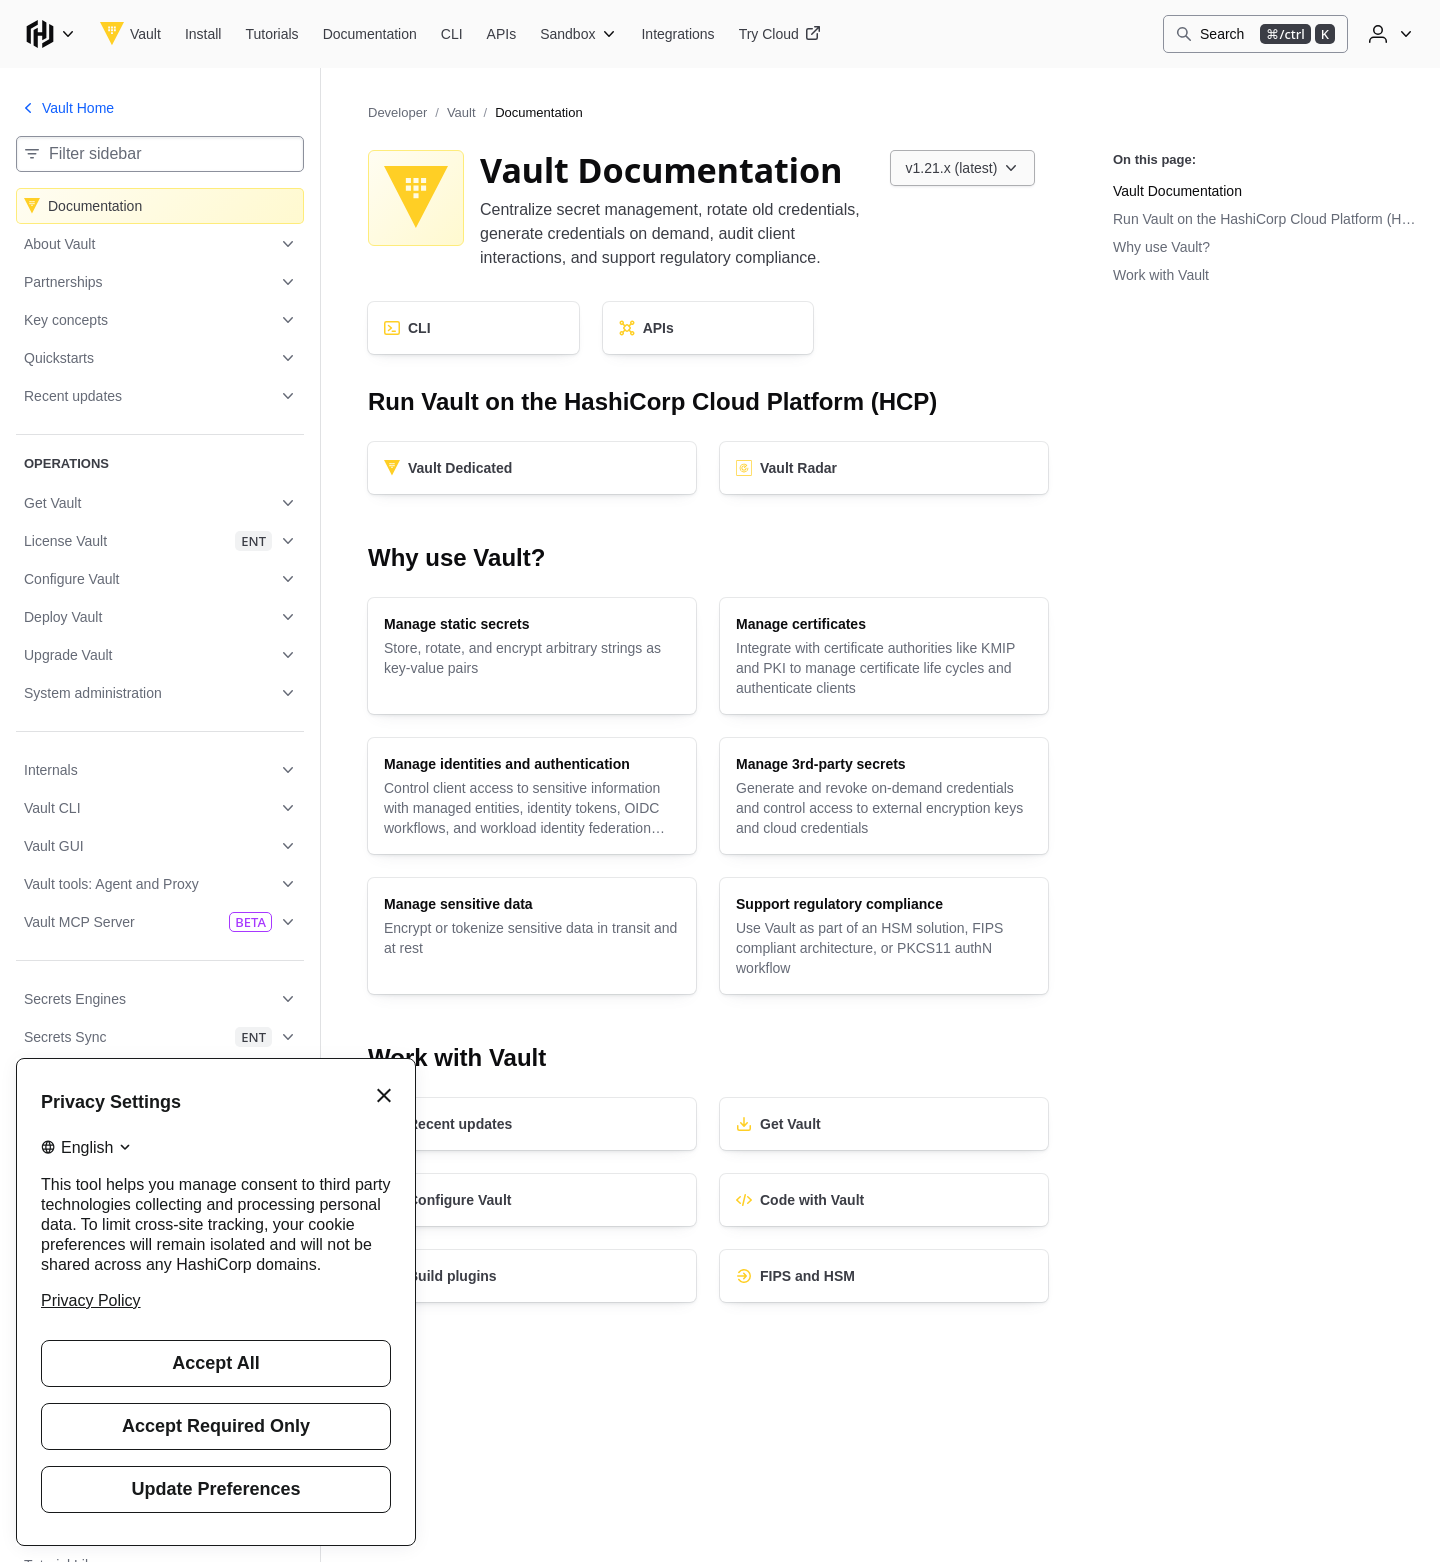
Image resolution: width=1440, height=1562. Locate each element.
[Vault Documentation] (370, 34)
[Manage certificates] (884, 656)
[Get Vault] (884, 1124)
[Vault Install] (203, 34)
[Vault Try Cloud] (780, 34)
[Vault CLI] (452, 34)
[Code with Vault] (884, 1200)
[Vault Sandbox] (578, 34)
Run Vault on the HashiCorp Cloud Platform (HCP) (1268, 219)
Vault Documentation (1177, 191)
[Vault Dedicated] (532, 468)
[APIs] (708, 328)
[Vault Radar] (884, 468)
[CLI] (473, 328)
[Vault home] (130, 34)
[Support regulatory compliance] (884, 936)
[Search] (1255, 34)
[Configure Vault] (532, 1200)
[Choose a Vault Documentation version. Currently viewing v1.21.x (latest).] (963, 168)
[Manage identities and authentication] (532, 796)
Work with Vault (1161, 275)
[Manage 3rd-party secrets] (884, 796)
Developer (397, 112)
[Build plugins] (532, 1276)
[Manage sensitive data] (532, 936)
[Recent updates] (532, 1124)
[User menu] (1388, 34)
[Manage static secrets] (532, 656)
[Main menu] (50, 34)
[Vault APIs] (502, 34)
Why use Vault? (1161, 247)
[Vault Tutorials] (271, 34)
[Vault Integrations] (677, 34)
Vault (461, 112)
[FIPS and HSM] (884, 1276)
